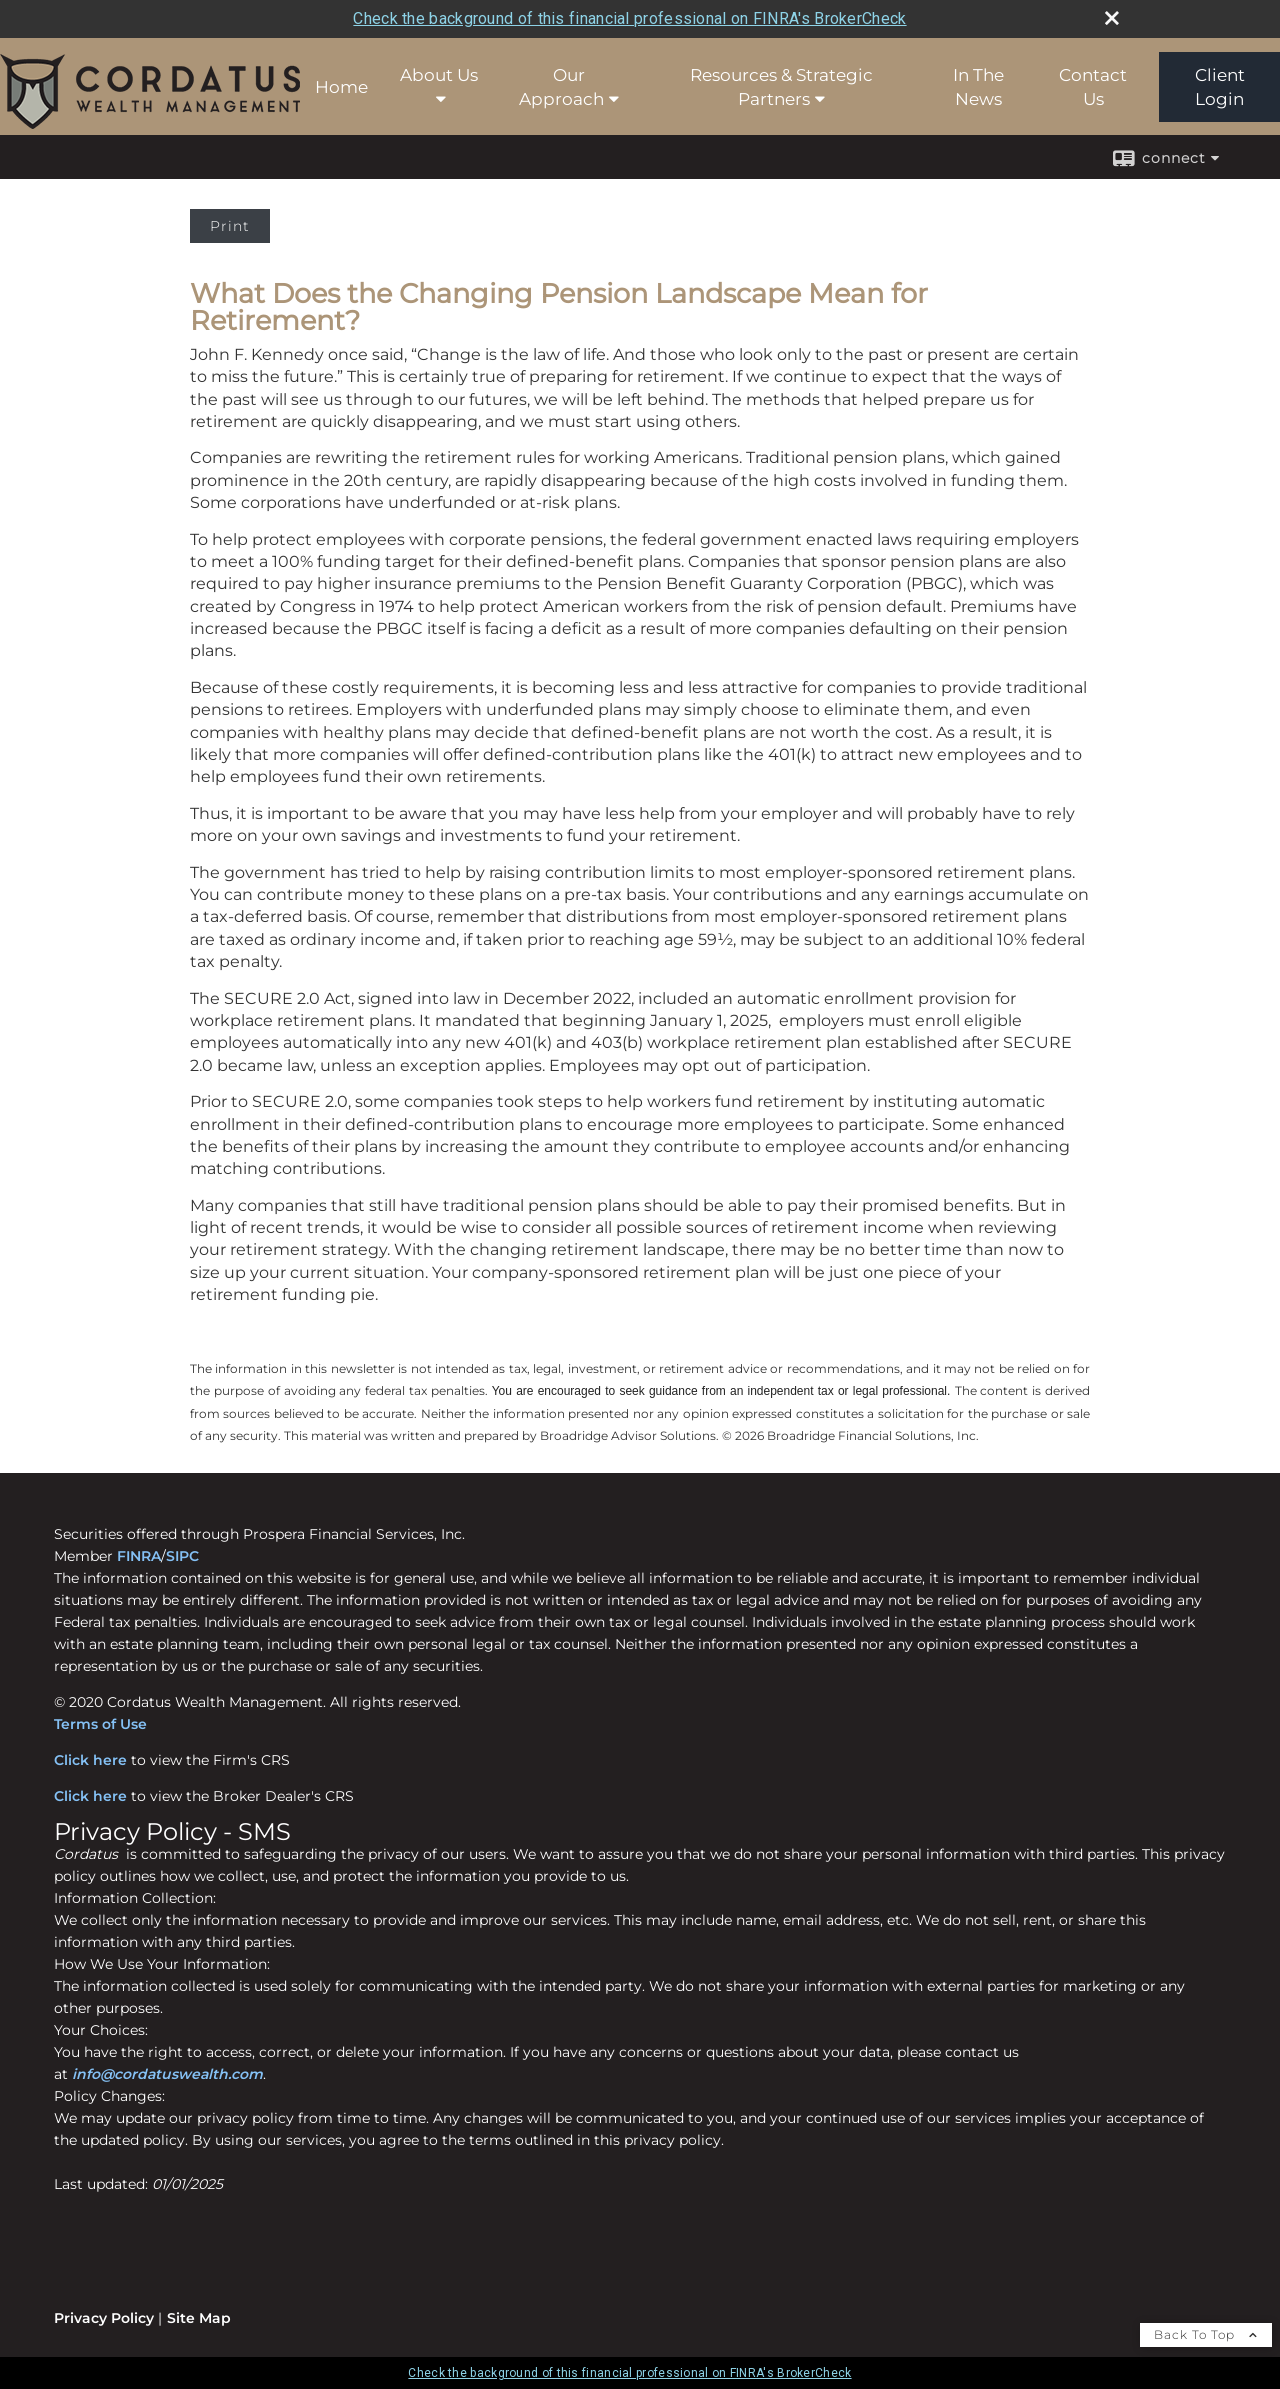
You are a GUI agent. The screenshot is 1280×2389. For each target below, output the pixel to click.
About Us (439, 75)
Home (341, 87)
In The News (978, 87)
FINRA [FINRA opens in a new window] (139, 1556)
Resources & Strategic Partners (781, 87)
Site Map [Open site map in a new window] (199, 2318)
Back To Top (1206, 2334)
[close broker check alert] (1112, 18)
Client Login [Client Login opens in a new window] (1220, 87)
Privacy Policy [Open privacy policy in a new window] (104, 2318)
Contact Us (1093, 87)
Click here (90, 1760)
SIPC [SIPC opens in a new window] (182, 1556)
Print (230, 226)
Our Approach (561, 87)
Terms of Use (100, 1724)
